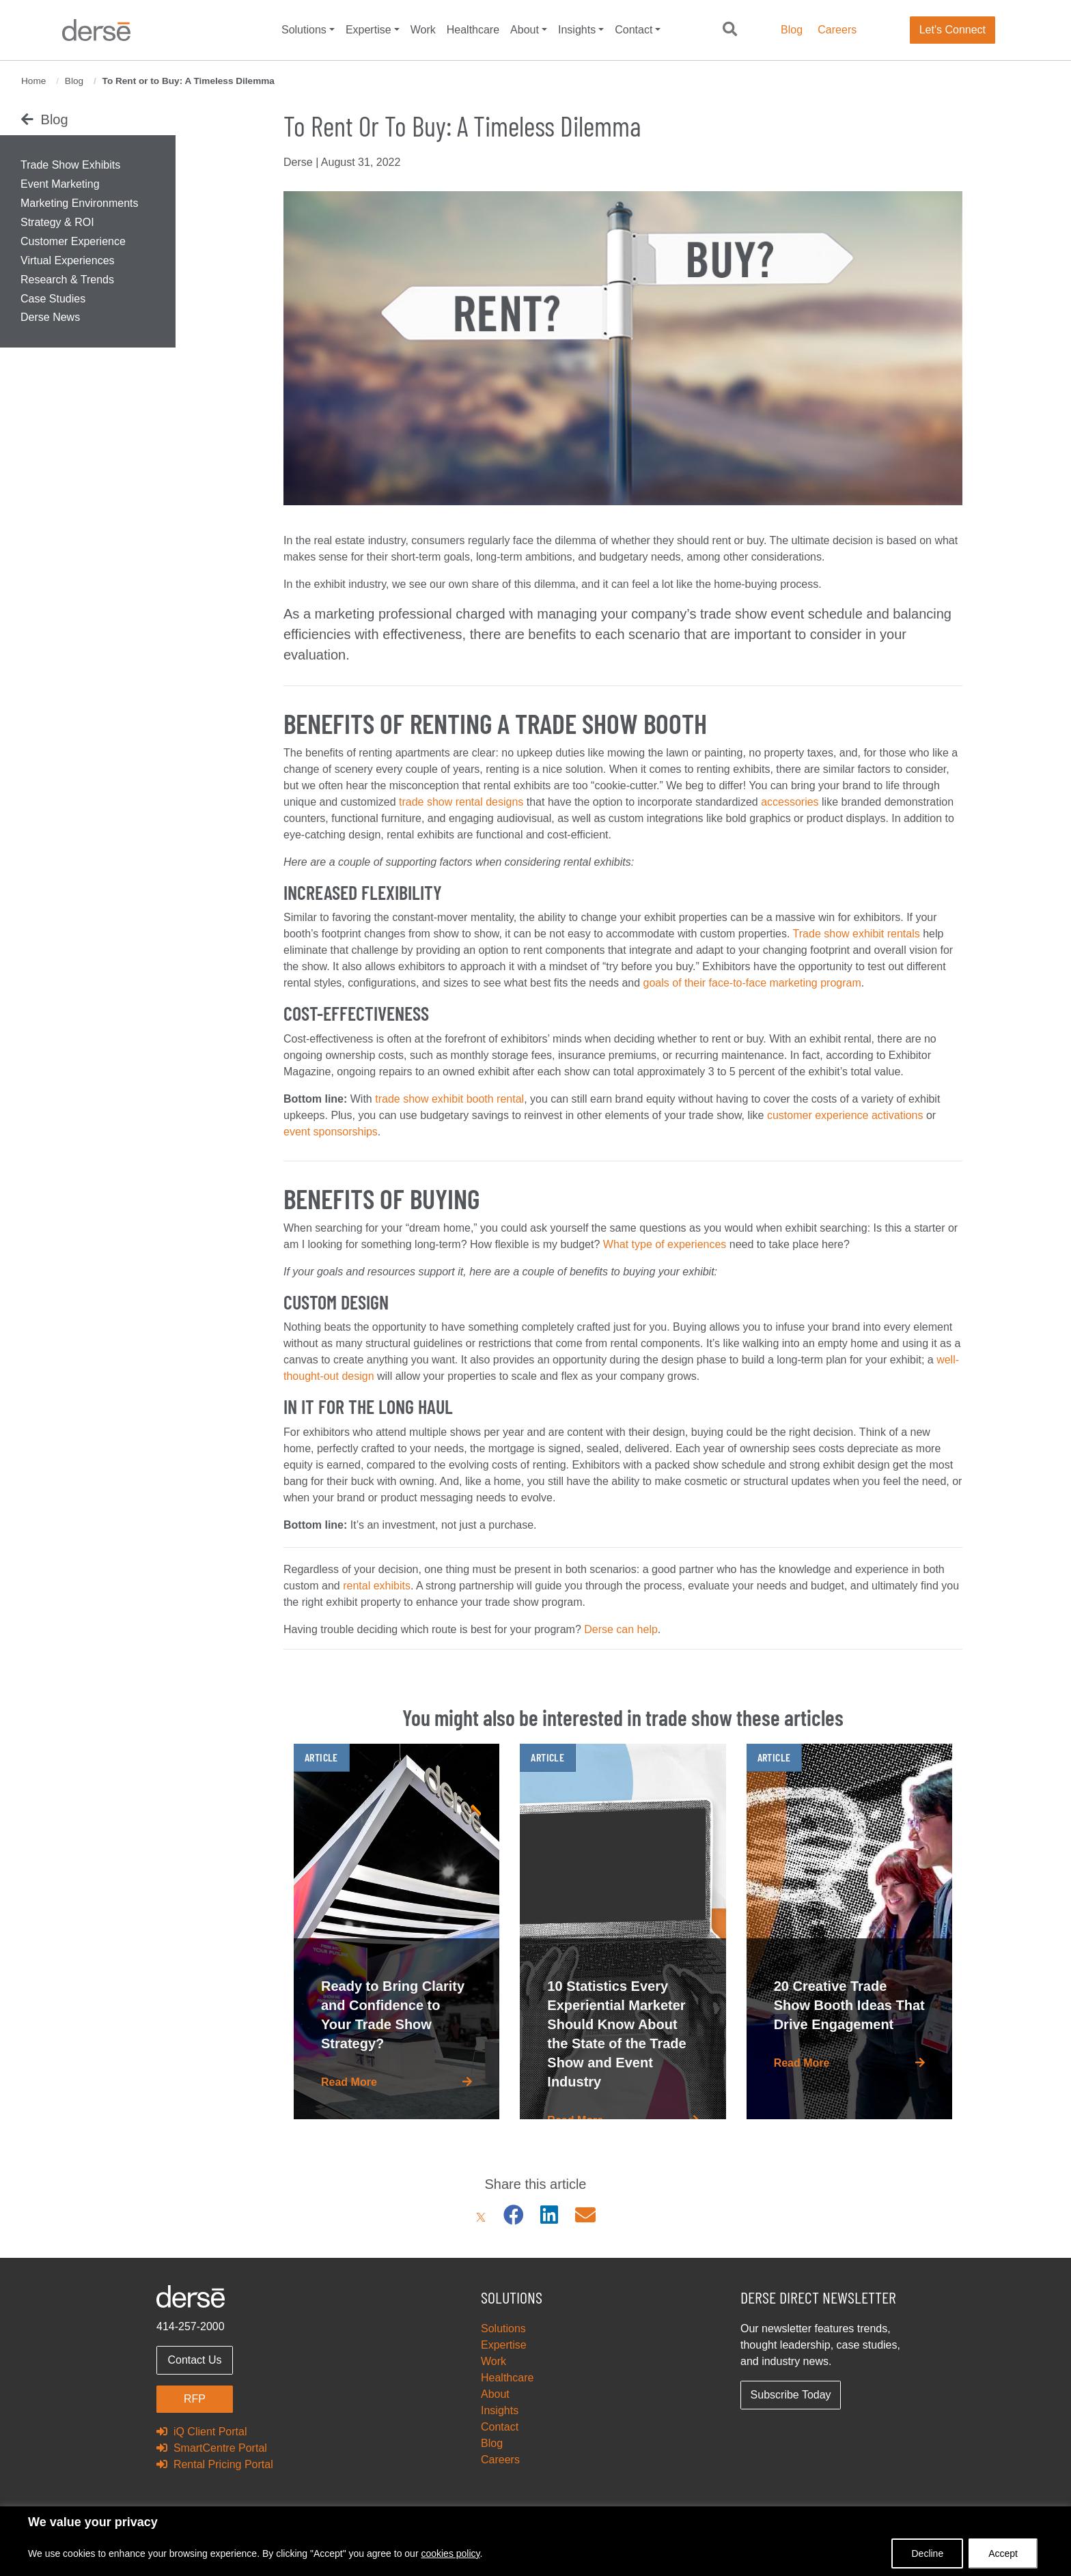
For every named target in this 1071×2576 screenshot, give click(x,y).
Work (423, 30)
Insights (577, 30)
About (524, 30)
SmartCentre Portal (211, 2448)
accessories (789, 802)
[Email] (585, 2215)
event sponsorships (330, 1131)
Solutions (303, 30)
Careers (837, 30)
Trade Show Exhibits (70, 165)
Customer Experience (73, 241)
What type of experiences (665, 1244)
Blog (792, 30)
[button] (730, 30)
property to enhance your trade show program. (473, 1602)
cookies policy (450, 2553)
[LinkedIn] (549, 2215)
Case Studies (52, 299)
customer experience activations (845, 1115)
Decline (927, 2553)
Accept (1003, 2553)
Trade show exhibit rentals (856, 933)
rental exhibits (377, 1585)
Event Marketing (60, 184)
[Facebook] (513, 2215)
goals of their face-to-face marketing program (752, 983)
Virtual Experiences (67, 260)
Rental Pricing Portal (214, 2464)
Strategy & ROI (57, 222)
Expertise (368, 30)
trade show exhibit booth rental (449, 1099)
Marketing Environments (79, 203)
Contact (633, 30)
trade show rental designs (461, 802)
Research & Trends (67, 279)
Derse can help (621, 1629)
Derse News (50, 317)
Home (33, 81)
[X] (480, 2215)
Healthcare (473, 30)
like (757, 1115)
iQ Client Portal (201, 2431)
